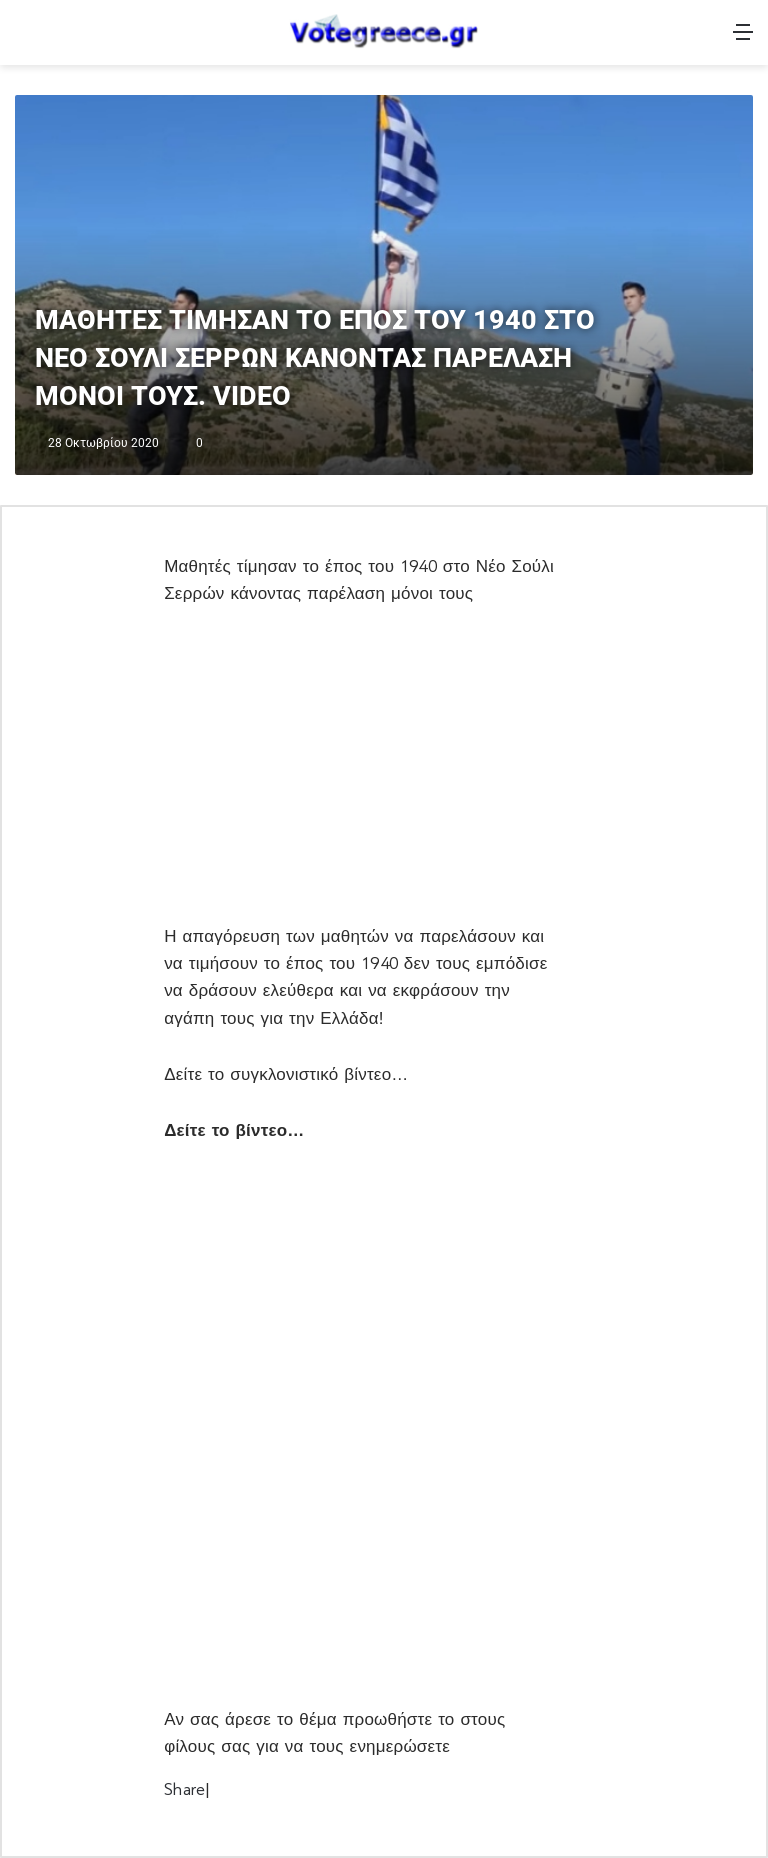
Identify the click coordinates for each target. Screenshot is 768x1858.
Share (184, 1789)
